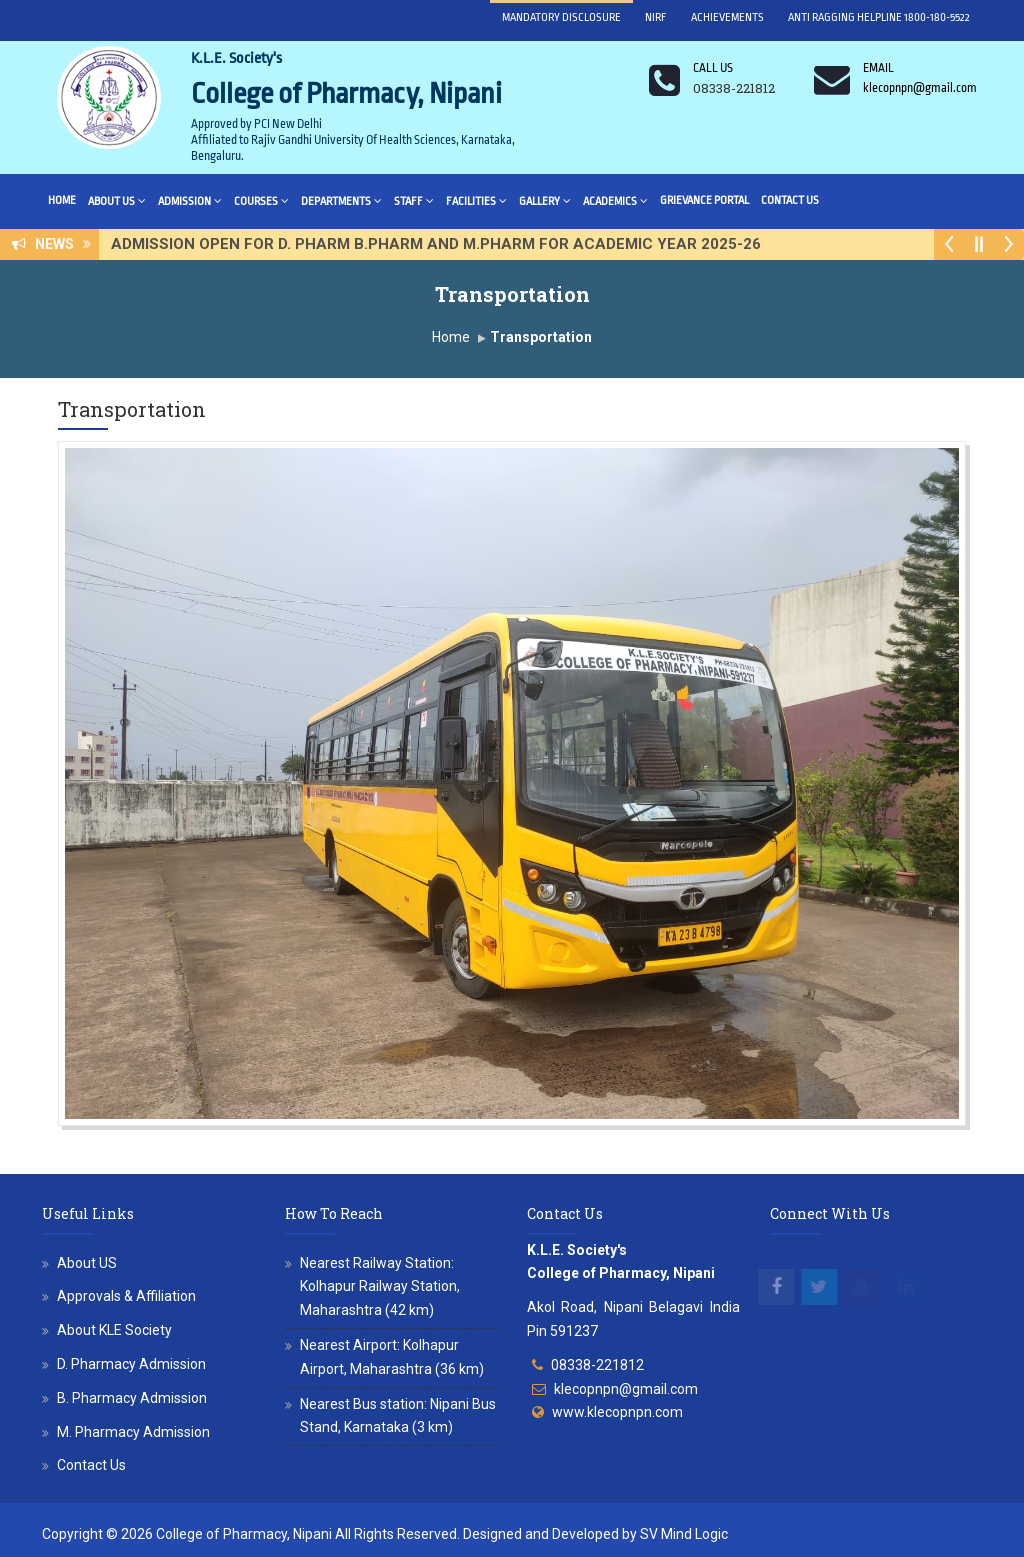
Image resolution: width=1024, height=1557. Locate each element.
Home (62, 200)
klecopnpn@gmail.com (626, 1389)
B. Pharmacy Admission (132, 1398)
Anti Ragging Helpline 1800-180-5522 (879, 17)
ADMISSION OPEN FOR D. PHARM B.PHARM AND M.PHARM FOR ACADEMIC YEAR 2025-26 (442, 244)
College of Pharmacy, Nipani (244, 1534)
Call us (713, 68)
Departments (341, 200)
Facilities (476, 200)
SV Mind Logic (684, 1534)
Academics (615, 200)
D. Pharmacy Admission (131, 1364)
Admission (190, 200)
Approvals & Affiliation (126, 1296)
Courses (261, 200)
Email (878, 68)
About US (87, 1263)
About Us (117, 200)
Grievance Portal (704, 200)
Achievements (727, 17)
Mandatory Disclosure (561, 17)
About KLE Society (114, 1330)
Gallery (545, 200)
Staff (414, 200)
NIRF (656, 17)
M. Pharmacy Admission (133, 1432)
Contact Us (790, 200)
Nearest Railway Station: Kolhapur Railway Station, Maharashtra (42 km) (380, 1287)
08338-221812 (597, 1365)
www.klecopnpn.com (617, 1412)
